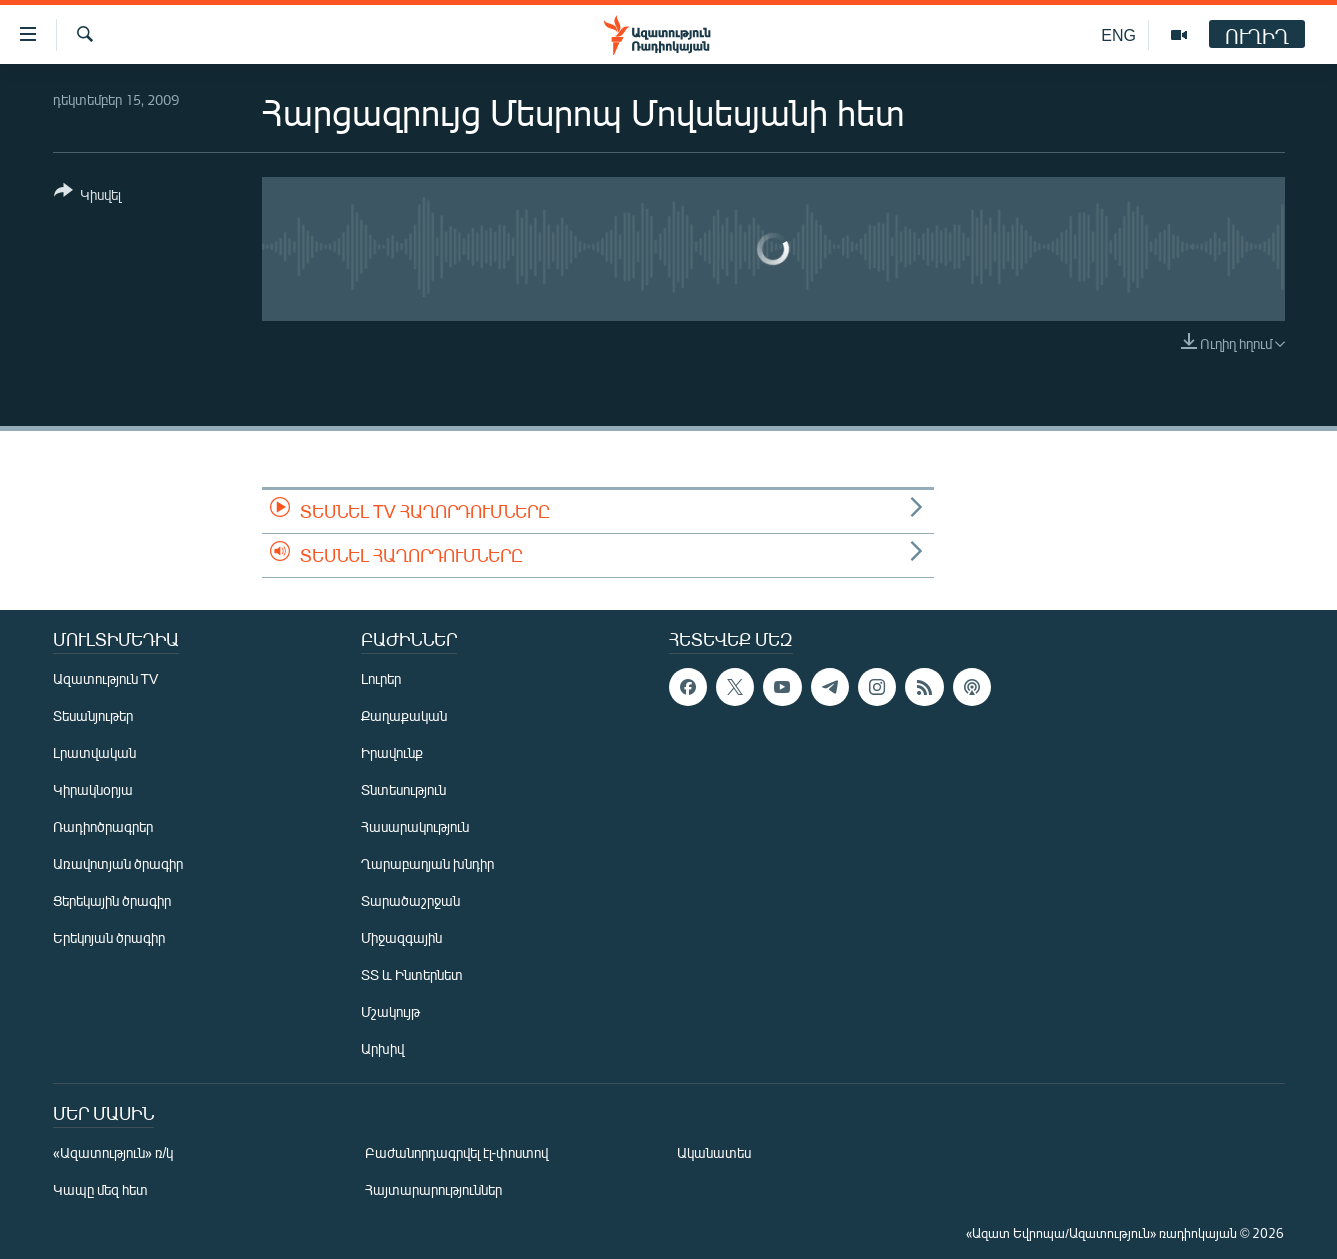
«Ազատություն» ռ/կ (113, 1152)
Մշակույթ (390, 1011)
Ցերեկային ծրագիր (112, 900)
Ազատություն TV (106, 678)
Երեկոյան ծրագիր (109, 937)
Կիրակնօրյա (93, 789)
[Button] (87, 196)
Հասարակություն (415, 826)
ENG (1118, 34)
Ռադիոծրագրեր (103, 826)
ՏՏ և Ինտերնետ (412, 974)
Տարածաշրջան (410, 900)
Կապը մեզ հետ (100, 1189)
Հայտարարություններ (433, 1189)
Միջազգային (401, 937)
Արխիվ (382, 1048)
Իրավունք (392, 752)
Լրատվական (94, 752)
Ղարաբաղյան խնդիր (427, 863)
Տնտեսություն (403, 789)
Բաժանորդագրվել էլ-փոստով (457, 1152)
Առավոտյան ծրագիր (118, 863)
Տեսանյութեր (93, 715)
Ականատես (714, 1152)
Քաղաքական (404, 715)
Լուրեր (381, 678)
